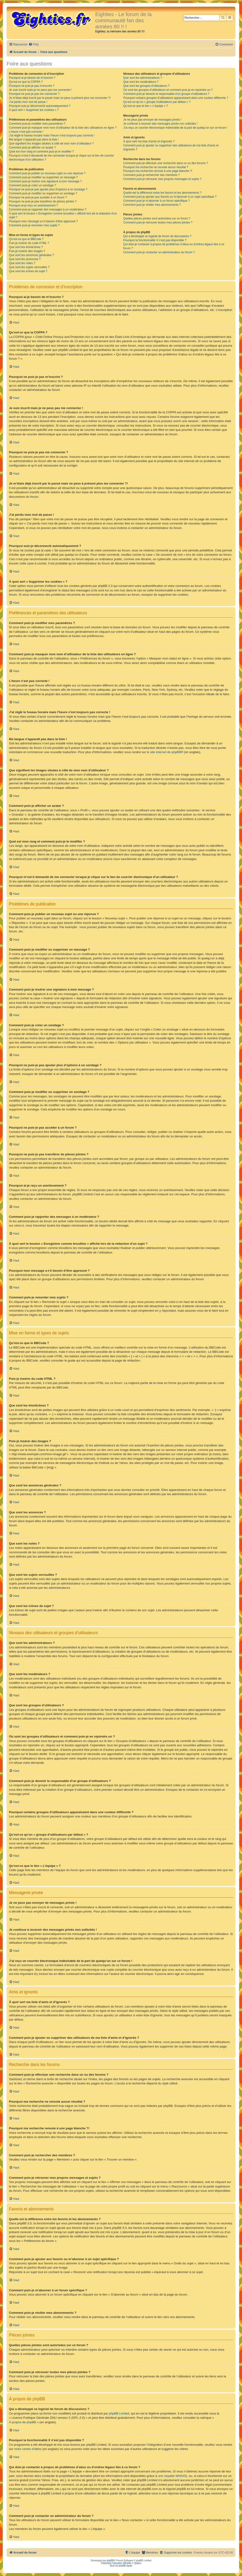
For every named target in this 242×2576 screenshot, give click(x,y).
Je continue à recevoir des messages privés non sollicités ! (160, 123)
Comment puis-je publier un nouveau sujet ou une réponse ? (47, 173)
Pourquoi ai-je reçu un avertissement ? (33, 205)
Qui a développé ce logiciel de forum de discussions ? (157, 236)
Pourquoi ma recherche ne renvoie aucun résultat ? (155, 167)
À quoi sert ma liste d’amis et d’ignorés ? (148, 141)
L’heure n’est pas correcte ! (26, 131)
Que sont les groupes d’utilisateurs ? (146, 85)
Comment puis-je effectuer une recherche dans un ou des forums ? (165, 163)
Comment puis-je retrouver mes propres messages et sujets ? (162, 179)
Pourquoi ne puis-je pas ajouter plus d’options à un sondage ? (48, 189)
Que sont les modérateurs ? (140, 81)
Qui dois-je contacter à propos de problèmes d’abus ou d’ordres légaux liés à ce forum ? (173, 246)
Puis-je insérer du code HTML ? (29, 243)
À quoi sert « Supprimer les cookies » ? (34, 110)
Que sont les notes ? (22, 263)
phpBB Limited (119, 2413)
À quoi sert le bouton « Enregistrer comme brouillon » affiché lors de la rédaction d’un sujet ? (63, 215)
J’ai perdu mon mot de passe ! (28, 102)
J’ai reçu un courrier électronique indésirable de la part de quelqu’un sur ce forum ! (175, 127)
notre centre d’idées (28, 2449)
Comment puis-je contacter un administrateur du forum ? (158, 252)
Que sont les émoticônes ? (26, 247)
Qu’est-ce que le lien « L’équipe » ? (145, 106)
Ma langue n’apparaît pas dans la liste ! (34, 139)
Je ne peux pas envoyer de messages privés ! (152, 119)
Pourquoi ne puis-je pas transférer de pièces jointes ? (43, 201)
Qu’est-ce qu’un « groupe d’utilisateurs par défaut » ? (156, 102)
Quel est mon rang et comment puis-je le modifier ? (41, 151)
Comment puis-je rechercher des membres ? (151, 175)
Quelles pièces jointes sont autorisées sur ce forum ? (156, 218)
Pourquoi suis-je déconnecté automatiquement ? (39, 106)
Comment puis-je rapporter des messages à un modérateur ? (47, 209)
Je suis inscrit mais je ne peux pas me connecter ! (40, 90)
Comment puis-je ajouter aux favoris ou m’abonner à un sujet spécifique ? (169, 196)
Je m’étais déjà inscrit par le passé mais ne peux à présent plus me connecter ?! (60, 98)
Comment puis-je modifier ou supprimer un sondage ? (43, 193)
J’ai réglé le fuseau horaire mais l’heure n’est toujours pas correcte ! (52, 135)
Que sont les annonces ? (25, 259)
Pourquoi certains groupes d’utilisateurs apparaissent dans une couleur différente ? (175, 98)
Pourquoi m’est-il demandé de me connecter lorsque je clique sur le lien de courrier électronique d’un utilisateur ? (61, 157)
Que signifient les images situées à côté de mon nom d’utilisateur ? (51, 143)
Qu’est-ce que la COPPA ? (26, 81)
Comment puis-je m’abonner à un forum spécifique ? (156, 200)
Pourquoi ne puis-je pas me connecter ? (34, 94)
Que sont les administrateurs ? (142, 77)
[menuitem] (34, 44)
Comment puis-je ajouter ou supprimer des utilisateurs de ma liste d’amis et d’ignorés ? (170, 147)
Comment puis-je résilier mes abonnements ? (152, 204)
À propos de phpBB (22, 2422)
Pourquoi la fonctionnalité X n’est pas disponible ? (154, 240)
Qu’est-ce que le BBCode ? (26, 239)
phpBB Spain (125, 2565)
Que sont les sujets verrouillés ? (29, 267)
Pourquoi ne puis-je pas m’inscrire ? (31, 85)
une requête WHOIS (172, 2476)
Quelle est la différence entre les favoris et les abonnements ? (162, 192)
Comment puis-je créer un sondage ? (32, 185)
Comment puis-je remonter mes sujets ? (34, 225)
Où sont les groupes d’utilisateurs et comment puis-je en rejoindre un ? (167, 90)
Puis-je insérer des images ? (27, 251)
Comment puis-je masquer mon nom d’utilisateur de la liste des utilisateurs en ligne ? (62, 127)
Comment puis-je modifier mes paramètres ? (37, 123)
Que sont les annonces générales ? (31, 255)
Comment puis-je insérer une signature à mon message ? (45, 181)
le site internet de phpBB (164, 752)
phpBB (110, 2560)
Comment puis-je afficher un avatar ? (32, 147)
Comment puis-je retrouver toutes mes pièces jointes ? (157, 222)
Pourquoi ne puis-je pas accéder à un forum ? (38, 197)
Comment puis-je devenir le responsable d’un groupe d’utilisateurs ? (166, 94)
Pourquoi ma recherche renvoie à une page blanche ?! (157, 171)
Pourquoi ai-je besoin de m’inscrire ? (32, 77)
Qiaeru (137, 2563)
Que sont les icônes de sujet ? (28, 271)
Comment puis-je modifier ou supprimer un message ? (43, 177)
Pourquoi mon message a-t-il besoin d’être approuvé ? (43, 221)
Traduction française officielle (116, 2563)
